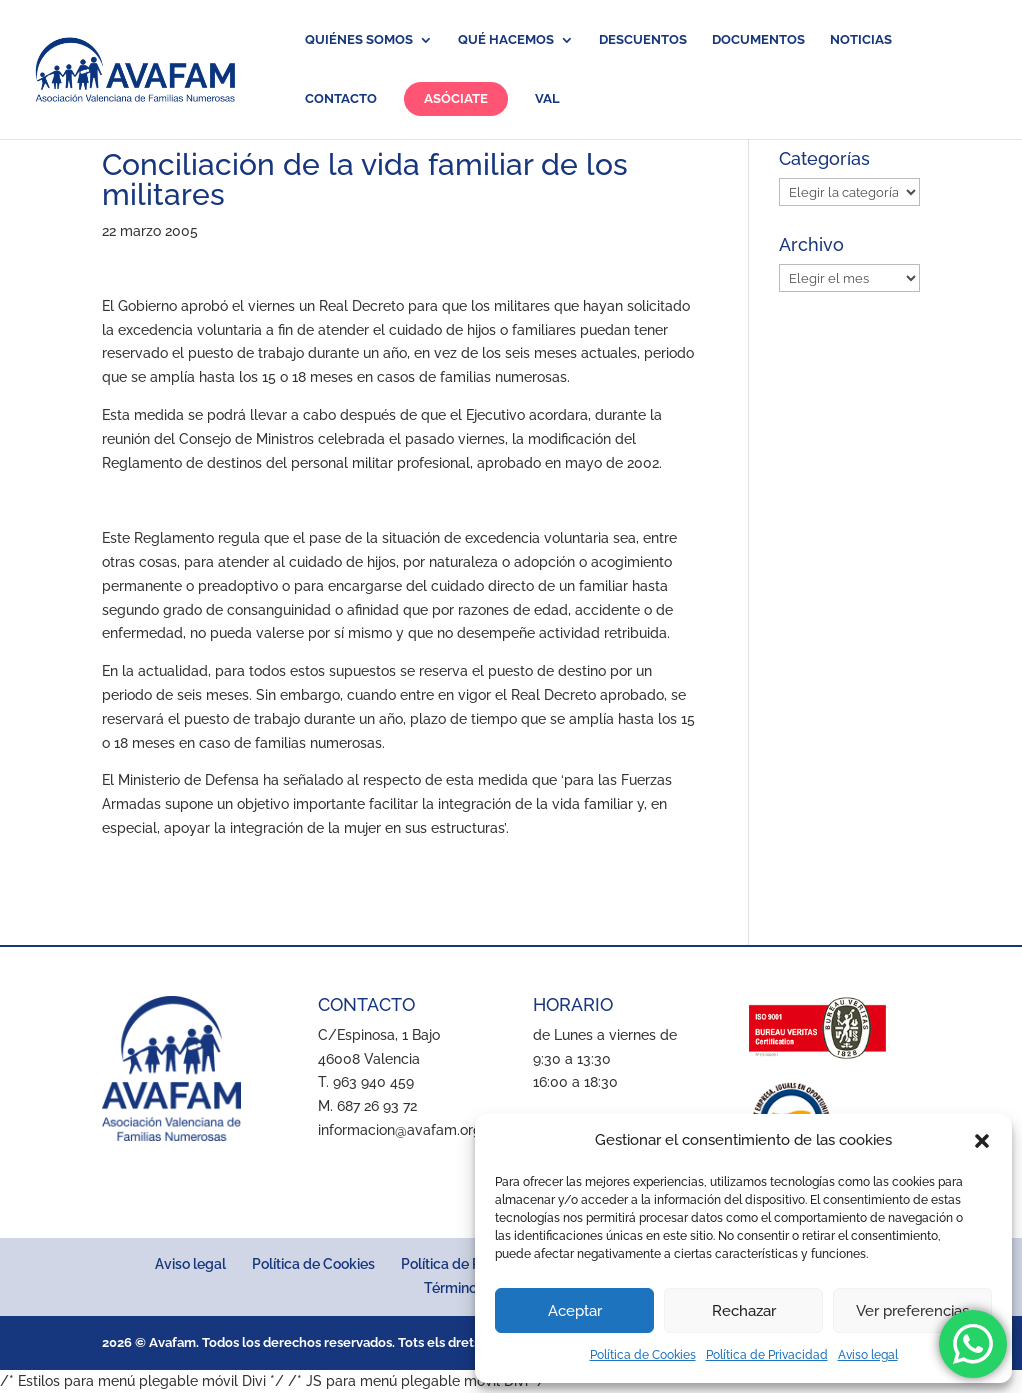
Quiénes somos (359, 40)
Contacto (341, 99)
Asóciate (456, 98)
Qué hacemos (506, 40)
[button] (982, 1141)
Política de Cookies (643, 1355)
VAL (547, 99)
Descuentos (643, 40)
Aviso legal (868, 1355)
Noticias (861, 40)
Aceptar (575, 1311)
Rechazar (744, 1311)
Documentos (758, 40)
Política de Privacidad (767, 1355)
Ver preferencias (912, 1311)
